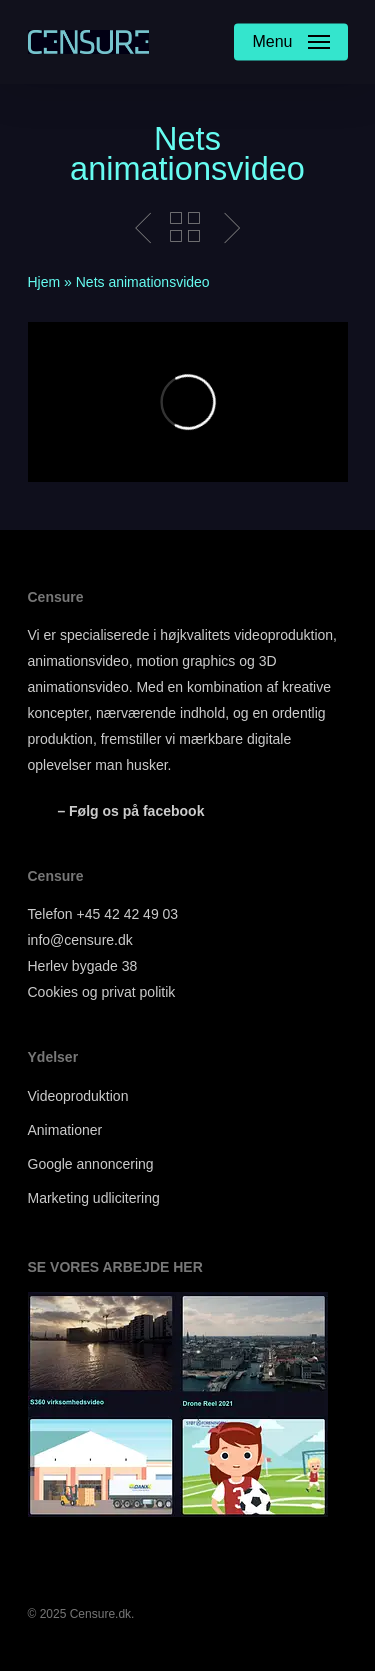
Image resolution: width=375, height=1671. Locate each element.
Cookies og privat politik (102, 992)
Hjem (44, 282)
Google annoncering (91, 1164)
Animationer (65, 1130)
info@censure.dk (80, 940)
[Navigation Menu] (290, 42)
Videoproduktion (78, 1096)
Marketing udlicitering (94, 1198)
